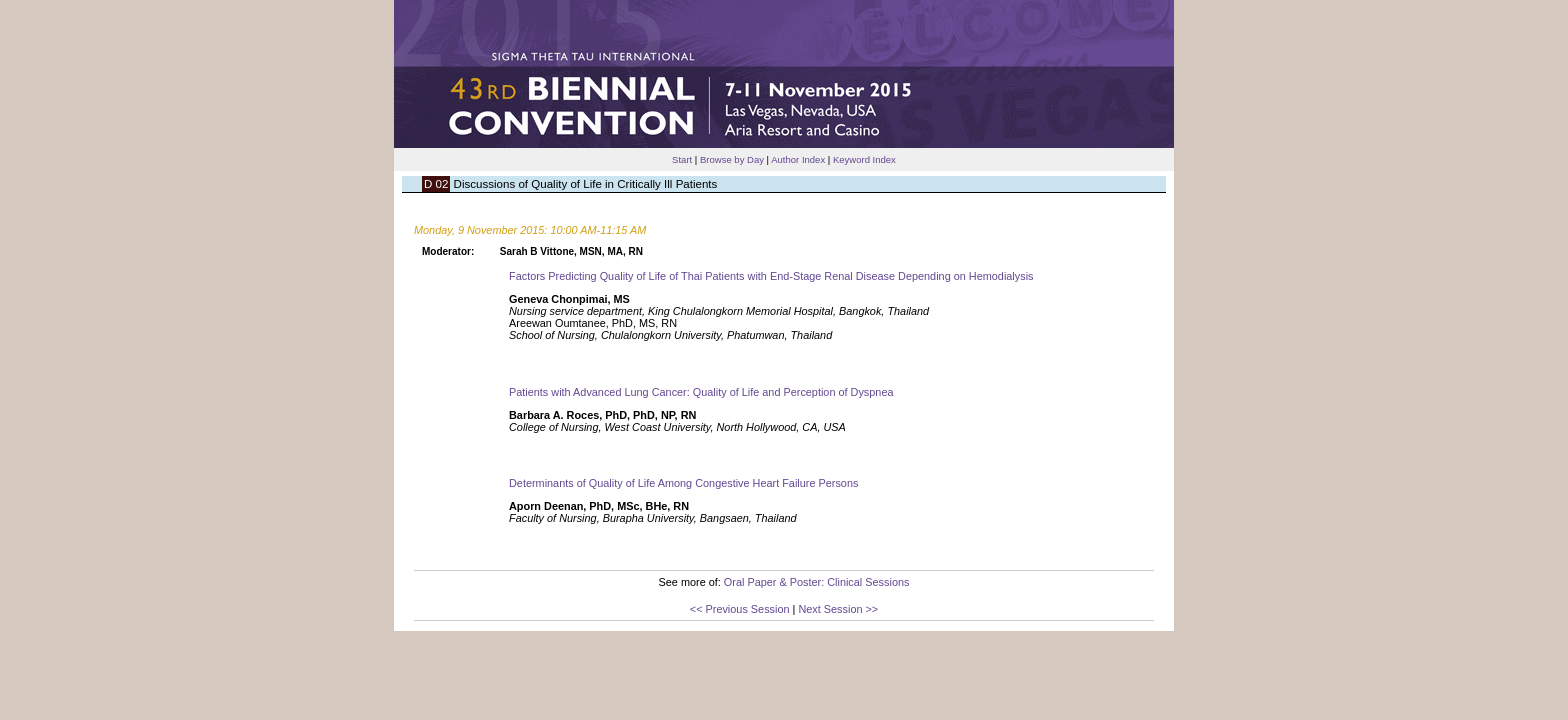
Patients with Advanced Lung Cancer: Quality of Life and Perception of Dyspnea (701, 392)
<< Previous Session (740, 609)
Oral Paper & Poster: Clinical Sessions (817, 582)
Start (682, 159)
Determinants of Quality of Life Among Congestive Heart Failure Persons (683, 483)
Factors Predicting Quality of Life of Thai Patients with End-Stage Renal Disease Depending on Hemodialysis (771, 276)
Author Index (798, 159)
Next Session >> (838, 609)
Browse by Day (732, 159)
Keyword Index (864, 159)
